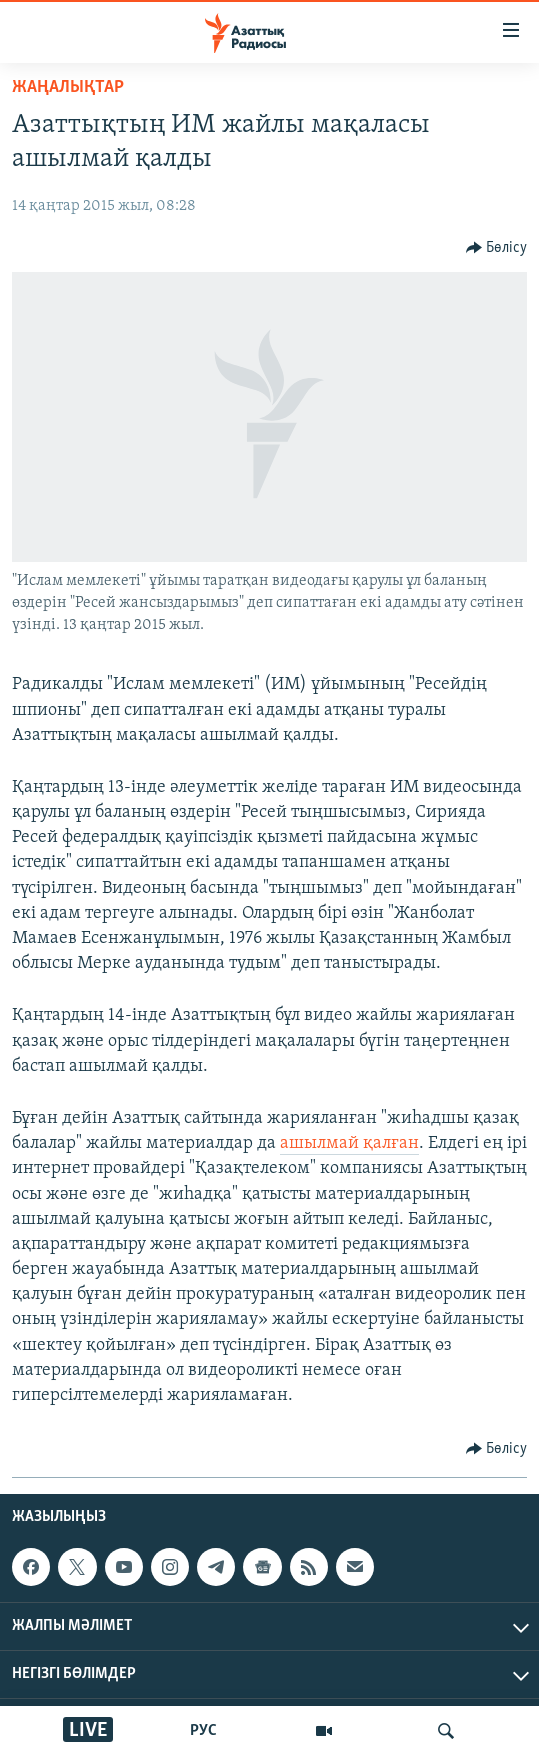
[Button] (497, 248)
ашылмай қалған (349, 1143)
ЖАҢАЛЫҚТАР (68, 87)
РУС (203, 1731)
